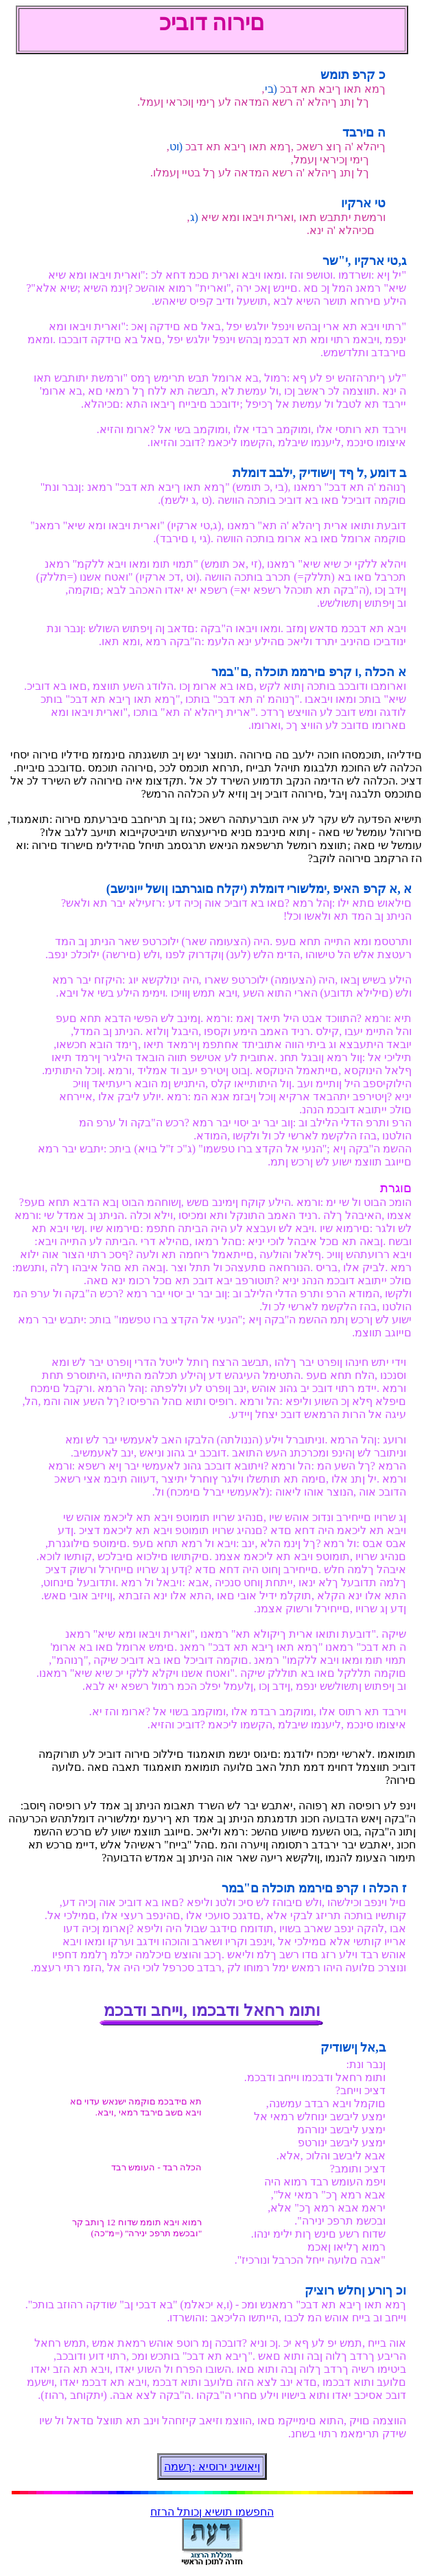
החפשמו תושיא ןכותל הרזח (212, 2512)
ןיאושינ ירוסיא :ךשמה (211, 2466)
